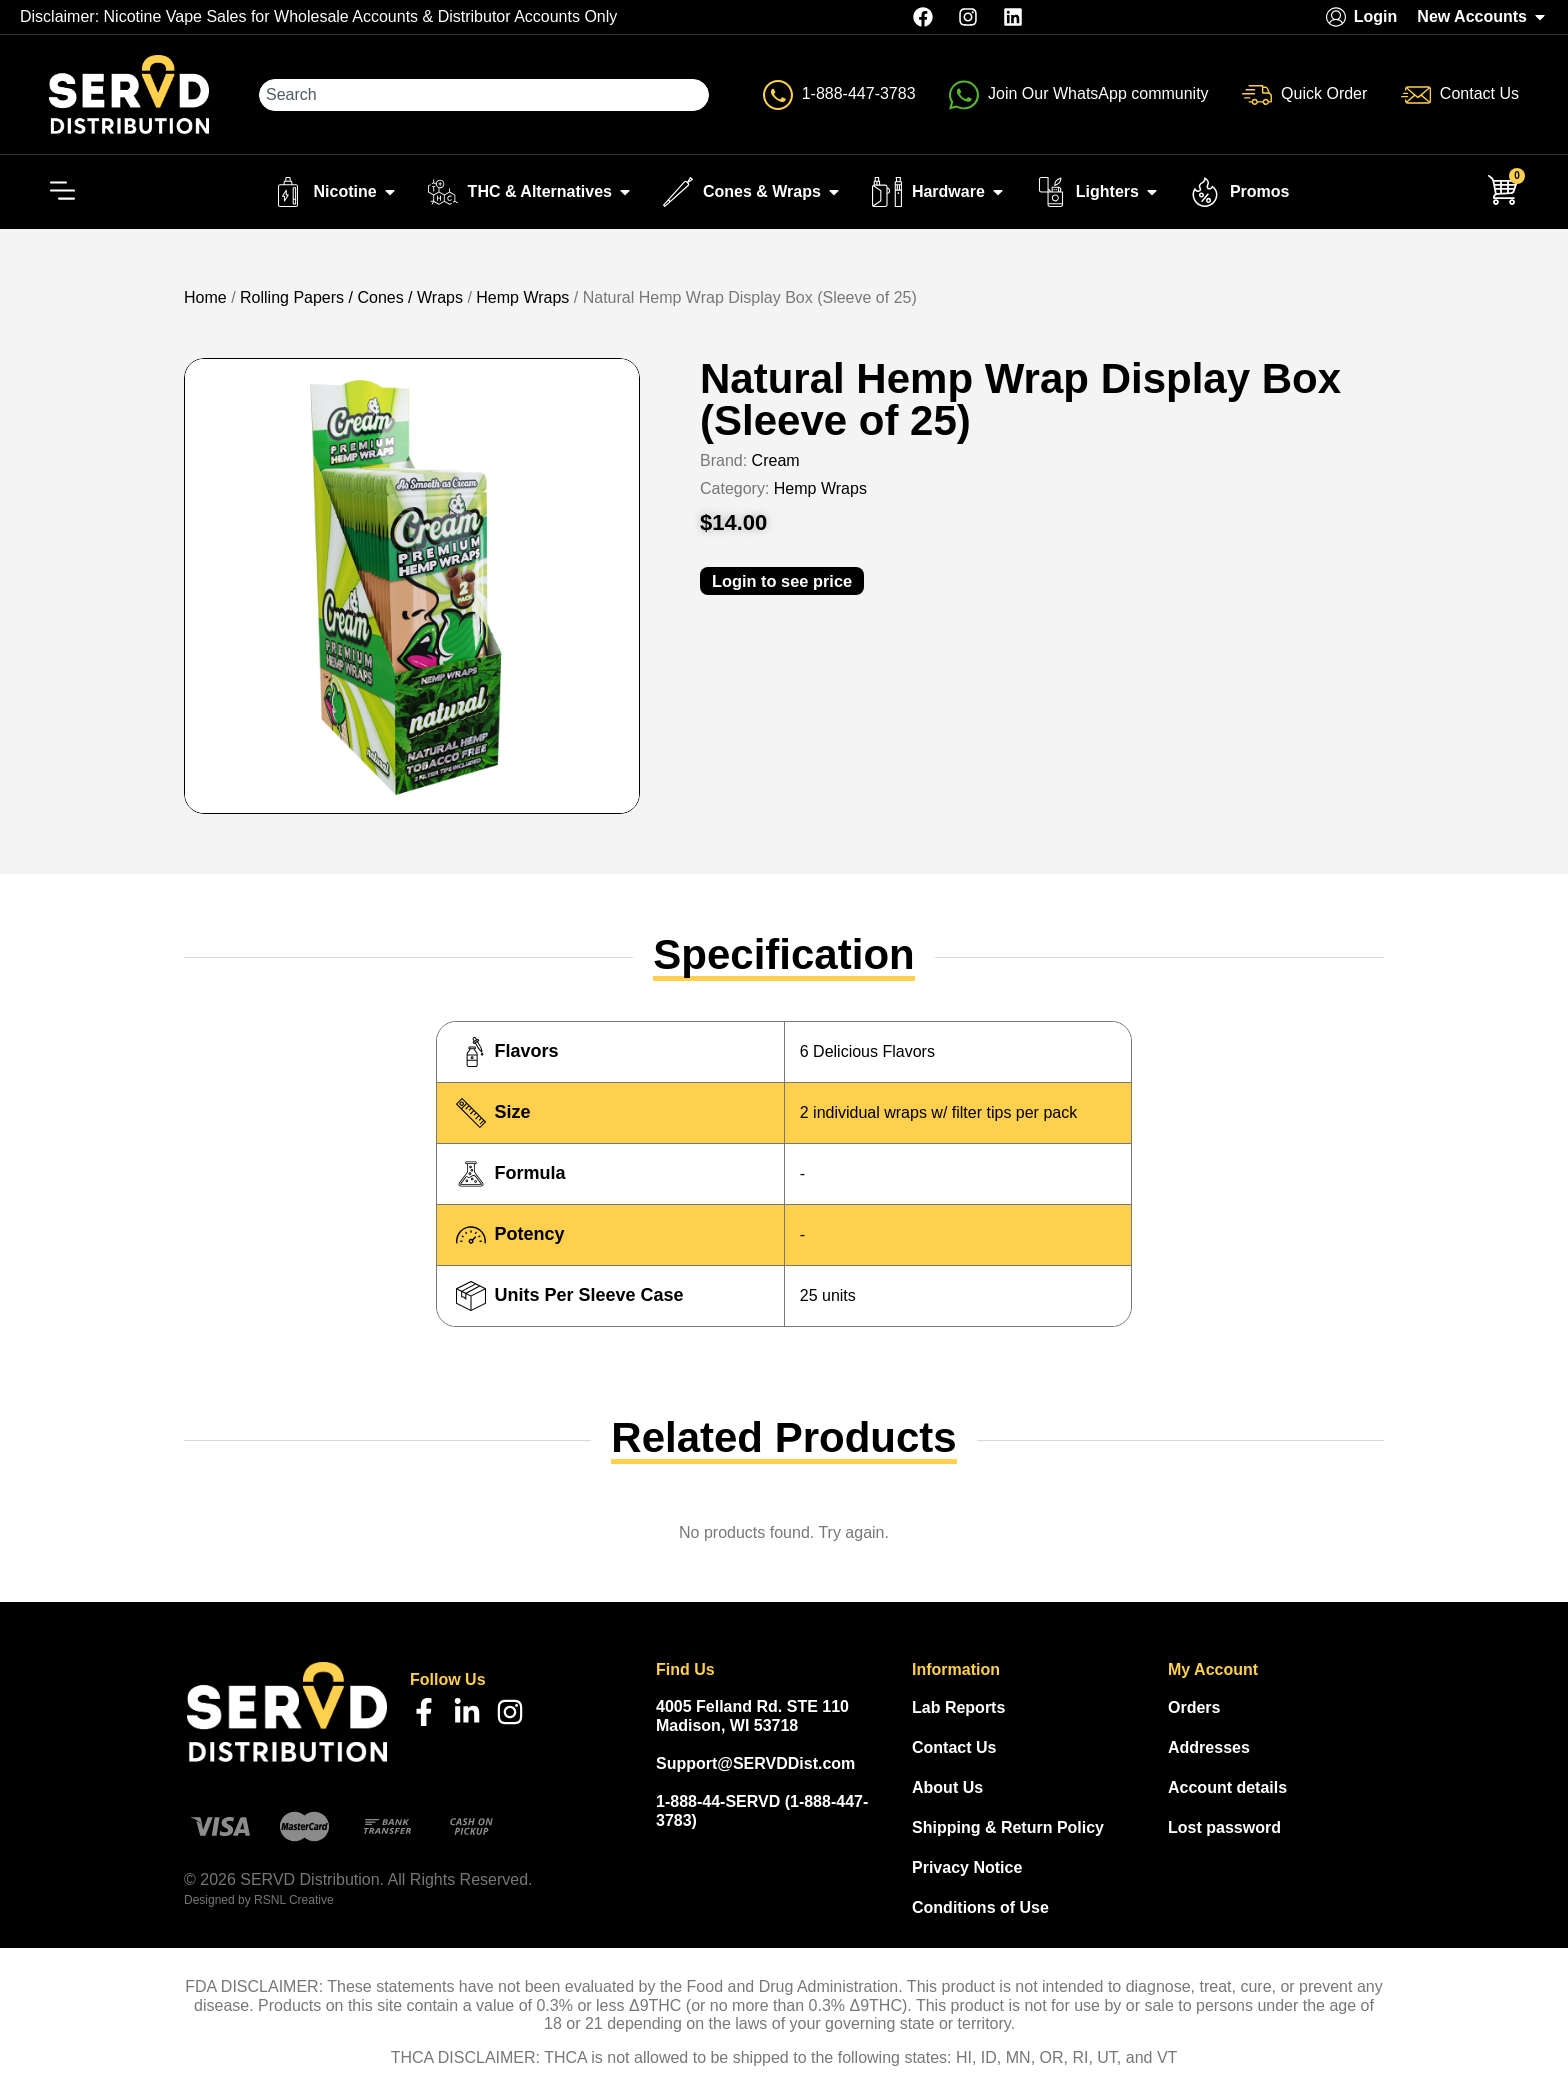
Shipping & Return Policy (1008, 1828)
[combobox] (485, 95)
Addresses (1209, 1748)
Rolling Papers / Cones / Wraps (351, 298)
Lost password (1224, 1828)
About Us (947, 1788)
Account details (1227, 1788)
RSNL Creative (294, 1901)
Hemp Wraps (522, 298)
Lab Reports (958, 1708)
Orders (1194, 1708)
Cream (776, 461)
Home (205, 298)
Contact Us (954, 1748)
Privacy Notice (967, 1868)
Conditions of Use (980, 1908)
